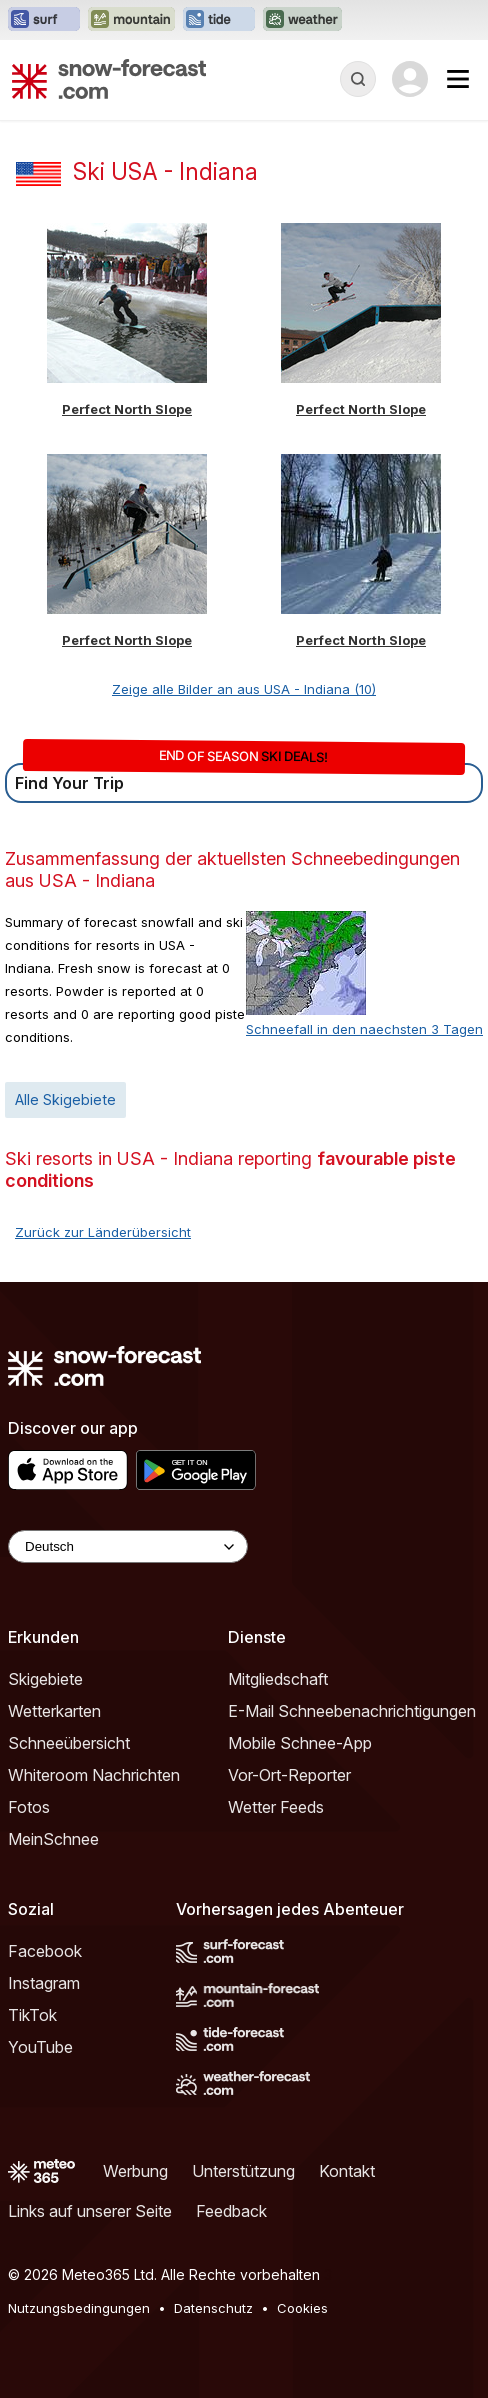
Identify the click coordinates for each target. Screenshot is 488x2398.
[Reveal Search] (358, 79)
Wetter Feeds (276, 1807)
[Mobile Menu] (458, 79)
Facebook (45, 1951)
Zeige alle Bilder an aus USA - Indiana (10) (244, 689)
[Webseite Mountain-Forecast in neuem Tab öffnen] (131, 20)
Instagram (44, 1983)
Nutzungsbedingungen (79, 2308)
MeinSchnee (53, 1839)
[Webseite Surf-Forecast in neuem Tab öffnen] (44, 20)
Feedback (231, 2211)
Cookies (302, 2308)
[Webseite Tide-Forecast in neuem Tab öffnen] (219, 20)
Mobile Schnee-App (300, 1743)
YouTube (40, 2047)
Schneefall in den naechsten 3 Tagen (364, 1029)
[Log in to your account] (410, 79)
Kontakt (347, 2171)
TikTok (32, 2015)
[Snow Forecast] (109, 79)
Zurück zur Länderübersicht (103, 1232)
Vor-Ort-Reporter (289, 1775)
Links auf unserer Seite (90, 2211)
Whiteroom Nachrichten (94, 1775)
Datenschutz (213, 2308)
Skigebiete (45, 1679)
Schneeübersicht (69, 1743)
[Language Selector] (128, 1546)
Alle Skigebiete (65, 1099)
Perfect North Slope (127, 409)
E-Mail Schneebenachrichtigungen (352, 1711)
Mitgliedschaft (278, 1679)
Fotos (29, 1807)
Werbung (135, 2171)
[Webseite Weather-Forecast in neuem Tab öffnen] (302, 20)
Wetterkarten (54, 1711)
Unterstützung (243, 2171)
